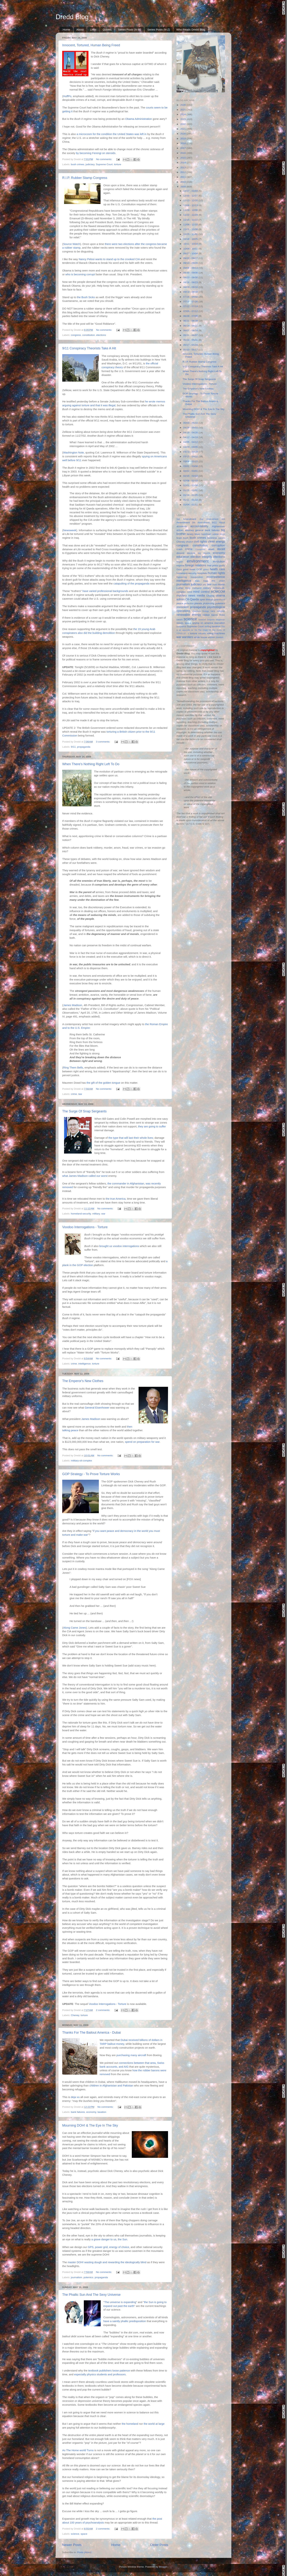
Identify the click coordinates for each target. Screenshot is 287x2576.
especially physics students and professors (100, 2374)
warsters (187, 637)
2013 (183, 167)
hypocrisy (181, 577)
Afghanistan (218, 526)
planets (198, 603)
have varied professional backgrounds (105, 591)
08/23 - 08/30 (190, 277)
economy (91, 2112)
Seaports (211, 619)
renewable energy (188, 614)
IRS (213, 581)
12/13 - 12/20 (190, 200)
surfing (207, 626)
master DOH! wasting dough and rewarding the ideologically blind (107, 2262)
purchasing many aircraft (131, 2055)
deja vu (75, 2097)
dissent (180, 553)
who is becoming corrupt (80, 274)
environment (198, 561)
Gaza (179, 569)
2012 (183, 172)
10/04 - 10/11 (190, 248)
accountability (199, 526)
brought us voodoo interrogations (119, 1246)
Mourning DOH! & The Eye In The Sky (90, 2125)
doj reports (204, 553)
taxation (102, 2112)
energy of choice (119, 2247)
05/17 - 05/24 (190, 345)
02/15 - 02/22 (190, 476)
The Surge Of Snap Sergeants (84, 1111)
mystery (181, 595)
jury (204, 584)
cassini (221, 538)
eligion (179, 561)
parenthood (219, 599)
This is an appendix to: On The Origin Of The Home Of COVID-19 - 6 (200, 630)
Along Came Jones (74, 1627)
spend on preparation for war (142, 1441)
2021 (183, 129)
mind (189, 591)
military (96, 1213)
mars (214, 584)
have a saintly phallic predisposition (124, 2321)
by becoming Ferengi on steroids (95, 153)
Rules (222, 615)
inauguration (197, 577)
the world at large (154, 2423)
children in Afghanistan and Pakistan (111, 2085)
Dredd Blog (72, 17)
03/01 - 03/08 (190, 466)
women (211, 637)
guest (206, 569)
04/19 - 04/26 (190, 432)
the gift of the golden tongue (103, 1082)
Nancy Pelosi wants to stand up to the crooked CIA (109, 259)
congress (76, 335)
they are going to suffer (152, 1126)
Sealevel (202, 619)
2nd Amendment (209, 519)
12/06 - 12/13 (190, 205)
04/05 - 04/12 (190, 442)
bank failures (78, 2112)
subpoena (181, 626)
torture (117, 164)
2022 (183, 124)
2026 (183, 105)
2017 (183, 148)
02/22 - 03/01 (190, 471)
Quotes (107, 29)
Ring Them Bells (73, 1067)
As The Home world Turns (78, 2450)
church (189, 541)
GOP (199, 569)
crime (74, 1094)
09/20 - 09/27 (190, 258)
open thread (206, 599)
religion (221, 611)
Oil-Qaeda (192, 599)
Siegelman (220, 619)
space (84, 2533)
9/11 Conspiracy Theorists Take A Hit (89, 348)
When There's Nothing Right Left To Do (90, 764)
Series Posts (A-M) (129, 29)
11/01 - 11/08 (190, 229)
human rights (216, 573)
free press (212, 565)
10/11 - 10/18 (190, 243)
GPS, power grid (98, 2247)
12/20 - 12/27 (190, 195)
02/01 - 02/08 (190, 485)
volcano (202, 633)
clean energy (216, 541)
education (182, 556)
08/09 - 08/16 (190, 287)
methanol (196, 588)
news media (196, 595)
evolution (219, 561)
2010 (183, 182)
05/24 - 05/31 (190, 340)
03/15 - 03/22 (190, 456)
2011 (183, 177)
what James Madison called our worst (85, 1175)
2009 (183, 186)
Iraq (205, 581)
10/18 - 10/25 (190, 239)
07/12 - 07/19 (190, 306)
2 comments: (103, 2010)
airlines (179, 530)
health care (217, 569)
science (75, 2533)
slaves (179, 623)
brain (179, 538)
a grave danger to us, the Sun (109, 2239)
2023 (183, 119)
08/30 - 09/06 (190, 272)
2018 (183, 143)
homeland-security (81, 1213)
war (103, 1213)
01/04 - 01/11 (190, 504)
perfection (189, 603)
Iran (197, 581)
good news (189, 569)
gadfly (222, 565)
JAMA (222, 581)
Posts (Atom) (84, 2552)
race (213, 611)
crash (179, 549)
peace (179, 603)
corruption (218, 545)
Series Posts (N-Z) (158, 29)
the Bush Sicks (86, 297)
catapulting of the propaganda (131, 583)
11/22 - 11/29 (190, 214)
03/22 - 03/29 (190, 451)
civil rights (200, 541)
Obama (210, 595)
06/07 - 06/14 (190, 330)
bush (185, 538)
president (182, 607)
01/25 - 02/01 (190, 490)
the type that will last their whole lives (131, 1137)
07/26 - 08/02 (190, 296)
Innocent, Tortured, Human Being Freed (91, 45)
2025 (183, 109)
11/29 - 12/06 (190, 210)
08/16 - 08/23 (190, 282)
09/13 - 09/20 (190, 263)
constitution (88, 335)
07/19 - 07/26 (190, 301)
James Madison (72, 1005)
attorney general (194, 530)
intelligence (84, 1363)
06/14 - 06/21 (190, 325)
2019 (183, 138)
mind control (201, 591)
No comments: (104, 159)
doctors (191, 553)
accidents (181, 526)
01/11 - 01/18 (190, 499)
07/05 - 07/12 (190, 311)
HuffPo (67, 96)
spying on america (202, 623)
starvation (219, 623)
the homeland (130, 2423)
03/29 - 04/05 (190, 447)
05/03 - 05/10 (190, 422)
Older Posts (159, 2545)
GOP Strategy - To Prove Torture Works (91, 1474)
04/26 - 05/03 (190, 427)
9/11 (73, 746)
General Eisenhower (97, 1407)
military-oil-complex (81, 1460)
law (80, 1094)
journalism (76, 2277)
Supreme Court (104, 164)
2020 (183, 133)
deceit (221, 549)
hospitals (202, 573)
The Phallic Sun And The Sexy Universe (91, 2294)
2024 (183, 114)
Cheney (75, 2015)
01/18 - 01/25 (190, 495)
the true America (116, 1198)
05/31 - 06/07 (190, 335)
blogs (222, 534)
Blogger (163, 2566)
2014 (183, 162)
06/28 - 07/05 (190, 316)
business (212, 538)
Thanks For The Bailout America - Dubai (91, 2032)
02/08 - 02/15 (190, 480)
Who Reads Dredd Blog (190, 29)
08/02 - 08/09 (190, 291)
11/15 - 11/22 (190, 219)
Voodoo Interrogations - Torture (85, 1227)
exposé (180, 565)
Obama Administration (138, 118)
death (211, 549)
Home (66, 29)
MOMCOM (218, 591)
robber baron (210, 615)
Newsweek (69, 530)
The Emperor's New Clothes (82, 1381)
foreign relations (195, 565)
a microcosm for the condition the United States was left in (111, 134)
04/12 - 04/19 (190, 437)
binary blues (193, 534)
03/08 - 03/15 (190, 461)
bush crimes (77, 164)
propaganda (83, 746)
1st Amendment (186, 519)
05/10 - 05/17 (190, 349)
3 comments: (103, 741)
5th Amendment (201, 522)
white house (200, 637)
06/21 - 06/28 (190, 320)
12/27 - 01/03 (190, 191)
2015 (183, 157)
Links (93, 29)
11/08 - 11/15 (190, 224)
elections (101, 335)
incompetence (215, 576)
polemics (88, 2277)
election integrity (201, 556)
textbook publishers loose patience (109, 2370)
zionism (219, 637)
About (80, 29)
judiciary (90, 164)
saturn (179, 619)
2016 (183, 153)
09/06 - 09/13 (190, 268)
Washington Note (73, 452)
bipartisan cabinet (210, 534)
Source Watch (71, 244)
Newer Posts (72, 2545)
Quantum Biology (200, 611)
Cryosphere (200, 549)
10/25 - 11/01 (190, 234)
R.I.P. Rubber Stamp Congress (84, 178)
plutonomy (208, 603)
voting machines (216, 633)
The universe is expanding (120, 2302)
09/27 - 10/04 (190, 253)
